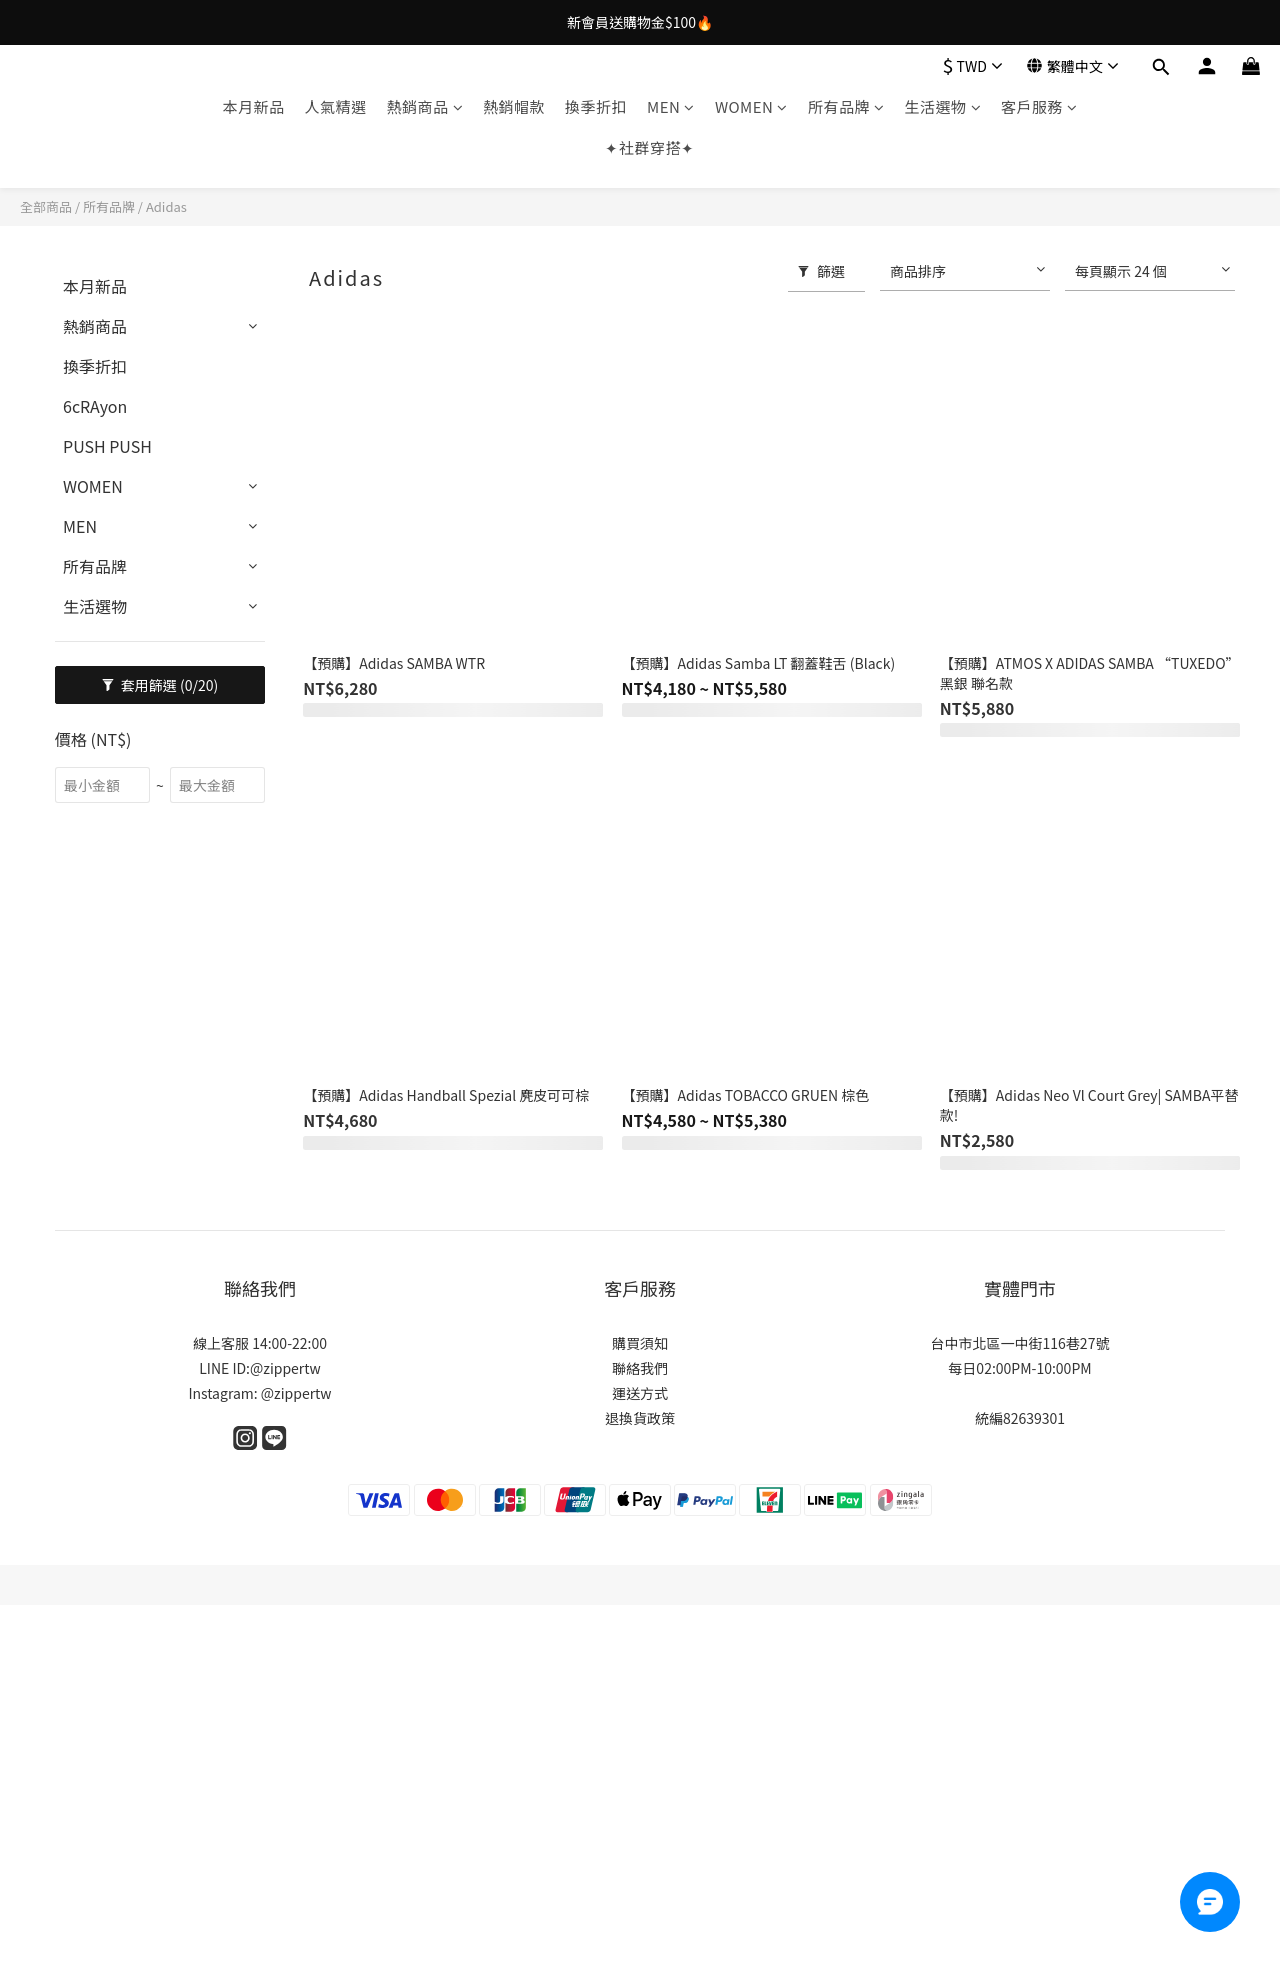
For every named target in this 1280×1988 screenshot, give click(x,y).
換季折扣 (596, 106)
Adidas (166, 206)
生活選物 (942, 106)
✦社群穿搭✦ (649, 147)
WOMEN (751, 106)
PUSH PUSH (107, 446)
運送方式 (640, 1393)
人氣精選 (336, 106)
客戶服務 (1039, 106)
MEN (671, 106)
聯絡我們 (640, 1368)
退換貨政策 (640, 1418)
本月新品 (253, 106)
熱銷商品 (425, 106)
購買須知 (640, 1343)
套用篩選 (160, 685)
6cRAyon (95, 406)
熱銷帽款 (514, 106)
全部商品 (46, 206)
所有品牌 (846, 106)
